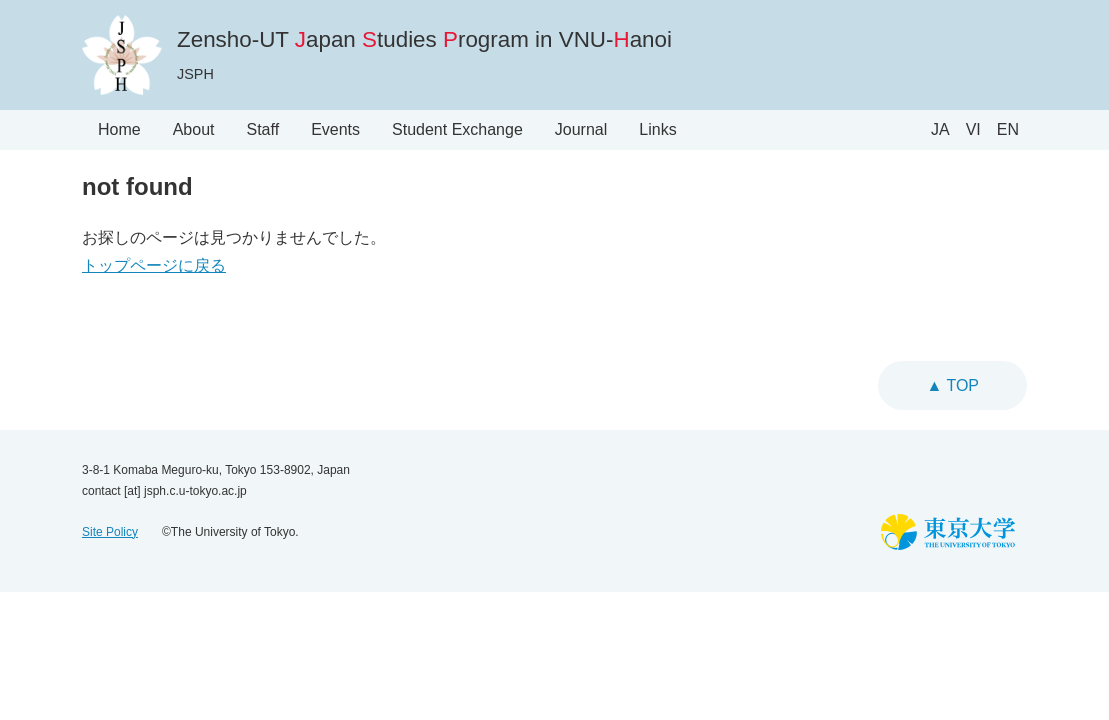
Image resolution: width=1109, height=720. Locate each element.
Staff (263, 129)
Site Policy (110, 532)
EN (1008, 129)
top (960, 385)
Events (335, 129)
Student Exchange (457, 129)
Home (119, 129)
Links (657, 129)
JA (940, 129)
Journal (581, 129)
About (194, 129)
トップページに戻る (154, 265)
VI (973, 129)
